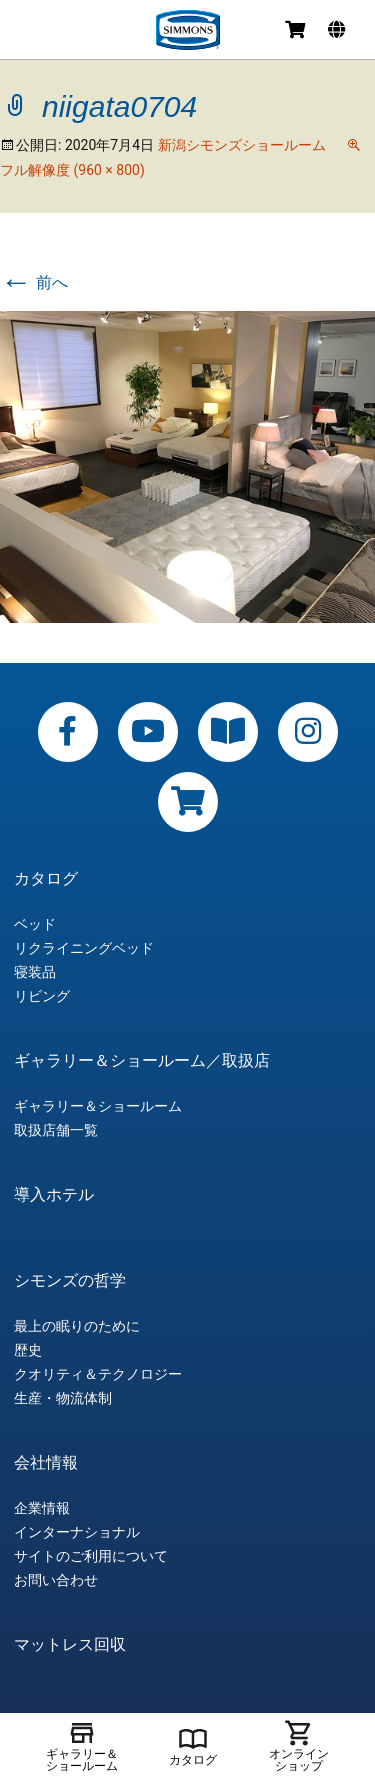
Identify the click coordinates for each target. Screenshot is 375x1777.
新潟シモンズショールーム (242, 145)
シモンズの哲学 (70, 1281)
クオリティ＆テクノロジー (98, 1374)
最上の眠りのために (77, 1326)
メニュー (32, 32)
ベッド (35, 924)
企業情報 (42, 1508)
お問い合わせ (56, 1580)
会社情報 (46, 1463)
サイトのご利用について (91, 1556)
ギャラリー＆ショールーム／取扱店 (142, 1061)
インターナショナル (77, 1532)
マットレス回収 (70, 1645)
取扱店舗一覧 (56, 1130)
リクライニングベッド (84, 948)
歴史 (28, 1350)
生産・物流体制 (63, 1398)
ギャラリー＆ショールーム (98, 1106)
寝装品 (35, 972)
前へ (34, 282)
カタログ (46, 879)
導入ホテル (54, 1195)
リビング (42, 996)
